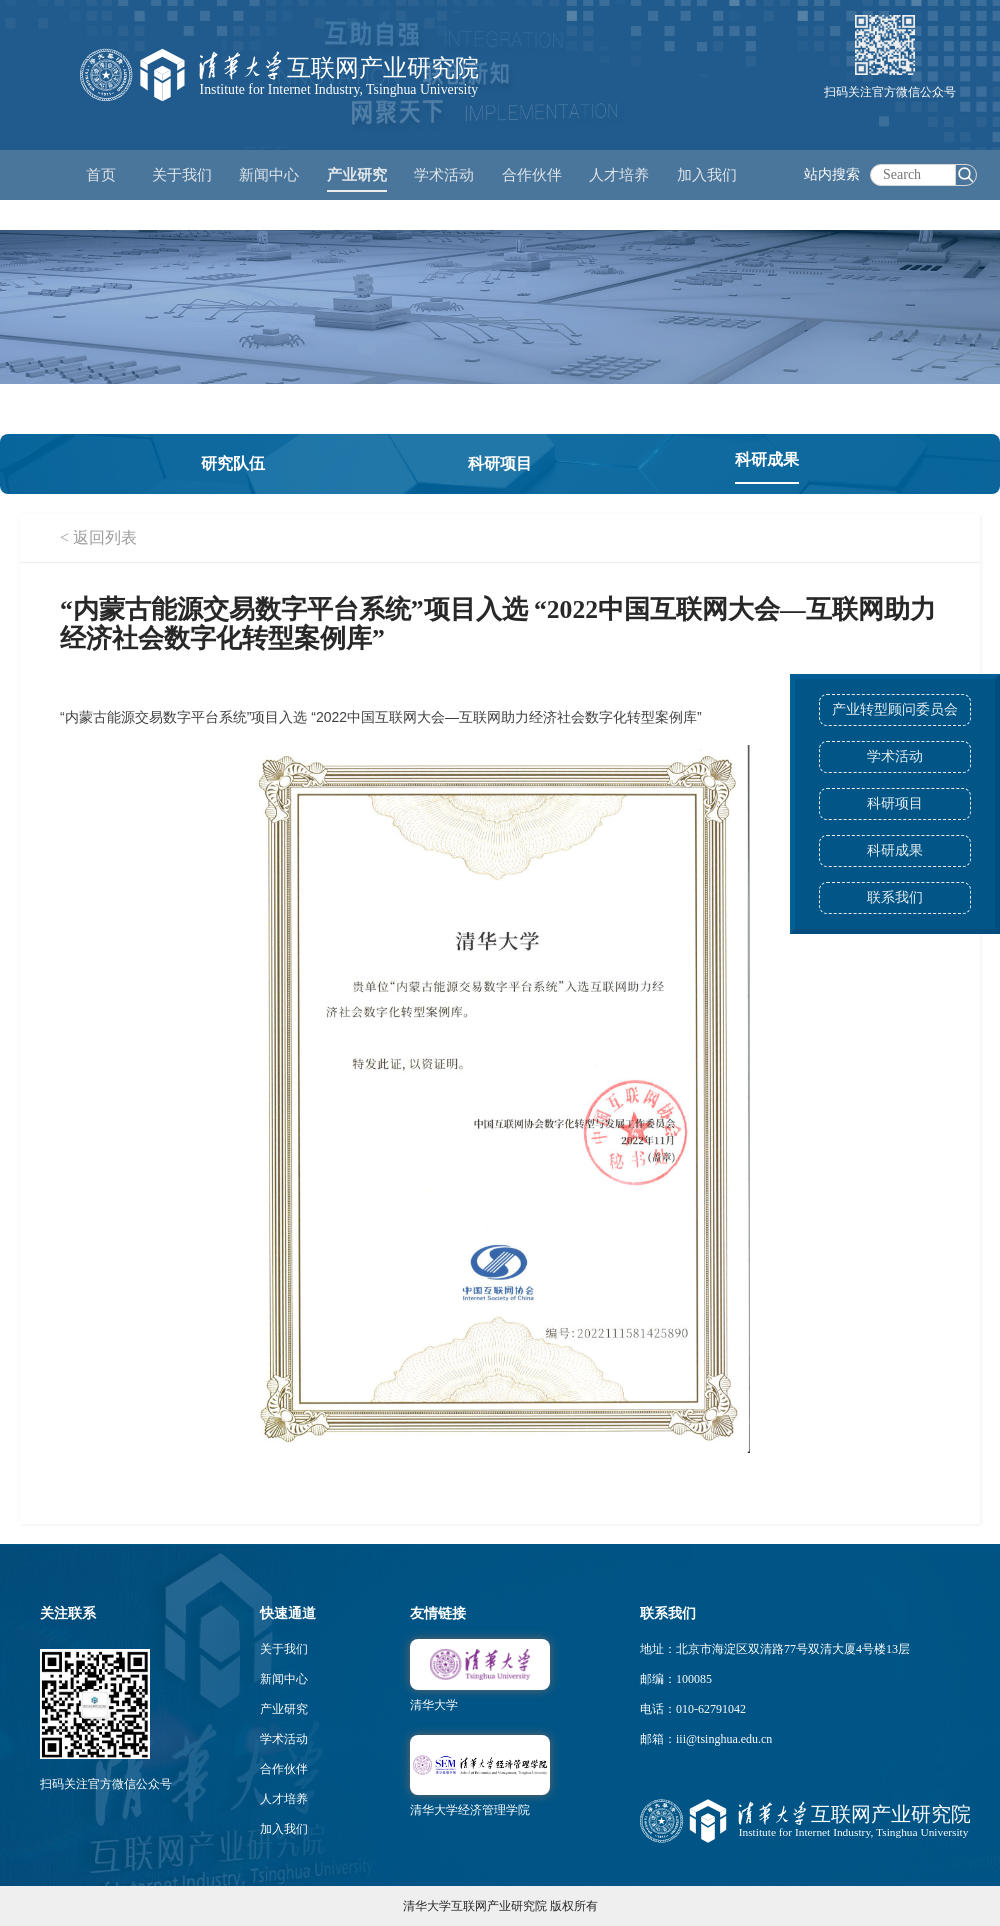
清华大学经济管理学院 (470, 1810)
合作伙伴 (284, 1769)
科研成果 (895, 850)
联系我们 (895, 897)
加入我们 (284, 1829)
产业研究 (284, 1709)
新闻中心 (284, 1679)
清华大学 (434, 1705)
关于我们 (284, 1649)
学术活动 (444, 175)
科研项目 (895, 803)
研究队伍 (233, 463)
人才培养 (284, 1799)
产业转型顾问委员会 (895, 709)
